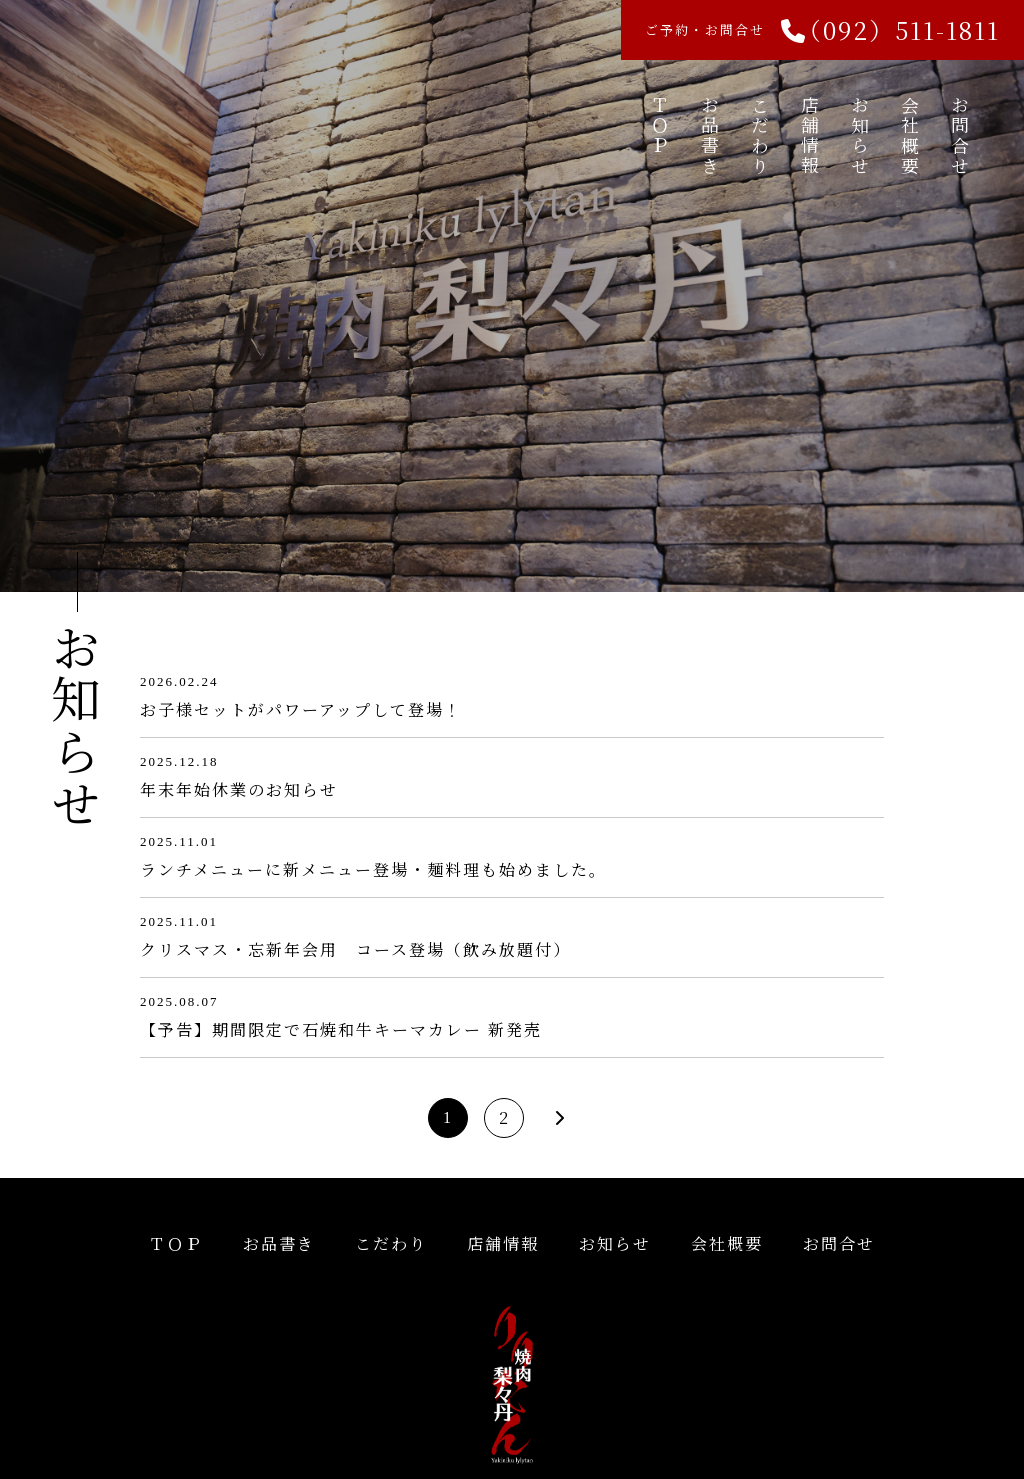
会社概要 (910, 136)
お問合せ (960, 136)
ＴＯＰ (660, 126)
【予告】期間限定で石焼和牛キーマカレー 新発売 (341, 1029)
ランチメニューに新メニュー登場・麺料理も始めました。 (373, 869)
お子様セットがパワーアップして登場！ (301, 709)
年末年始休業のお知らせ (239, 789)
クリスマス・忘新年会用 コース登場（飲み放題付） (355, 949)
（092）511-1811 (898, 29)
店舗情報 (810, 136)
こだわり (760, 136)
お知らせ (860, 136)
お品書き (710, 136)
